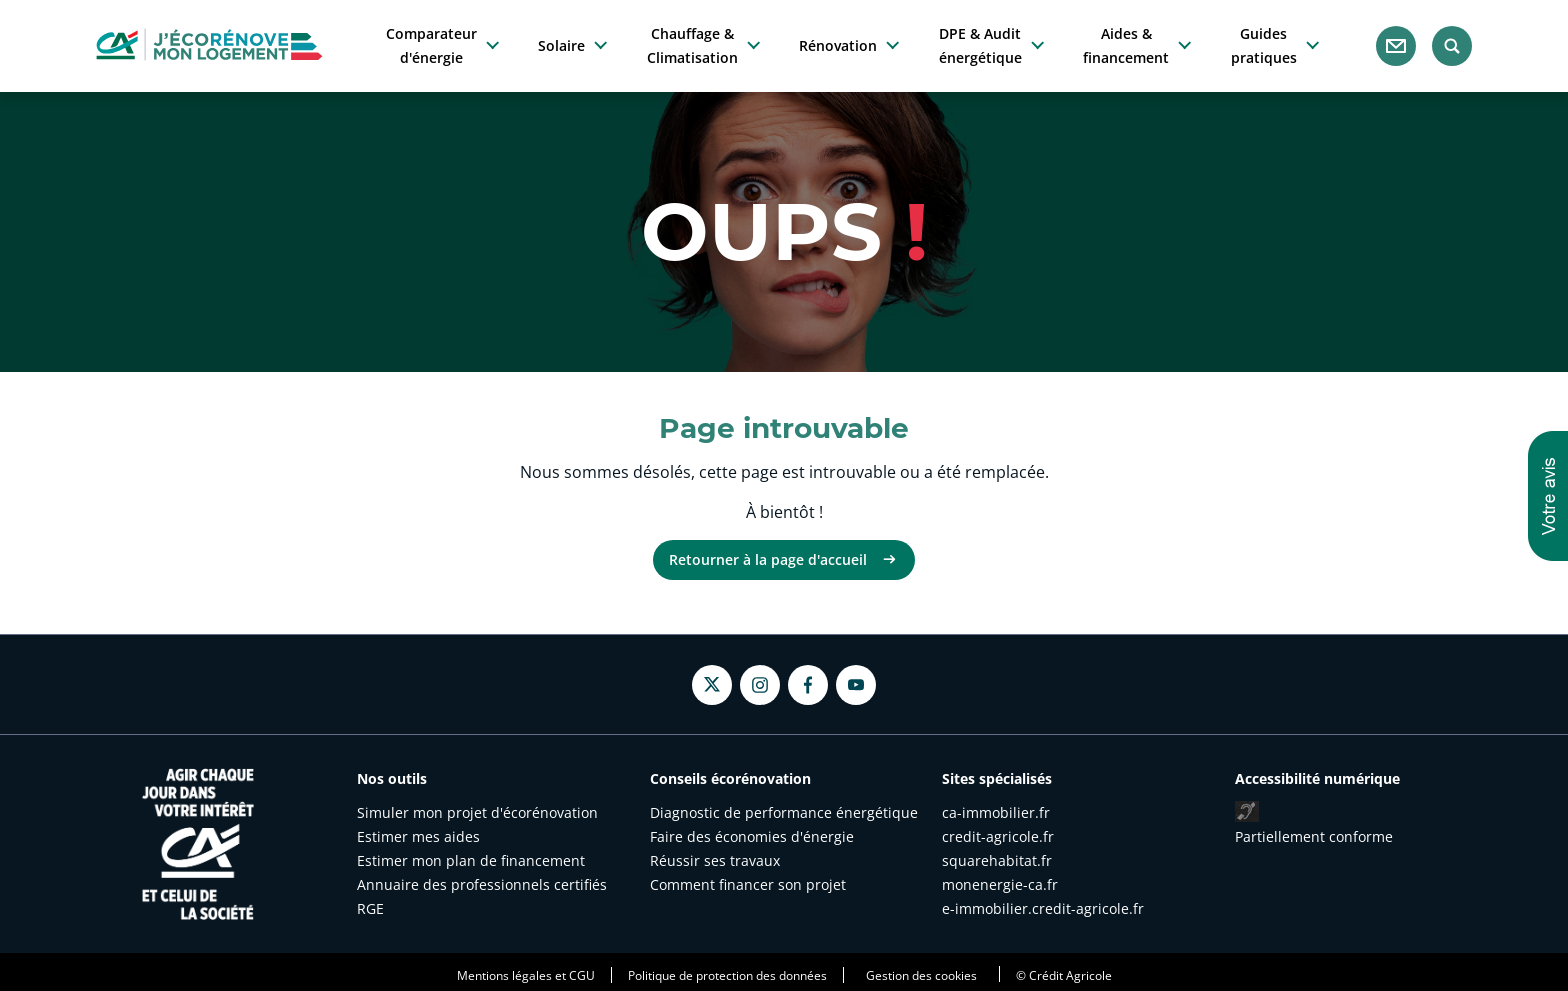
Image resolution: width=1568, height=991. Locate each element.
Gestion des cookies (921, 975)
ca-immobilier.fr (996, 812)
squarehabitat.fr (997, 860)
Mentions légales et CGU (526, 975)
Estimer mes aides (418, 836)
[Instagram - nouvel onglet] (760, 685)
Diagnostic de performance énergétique (784, 812)
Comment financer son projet (748, 884)
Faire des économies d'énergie (752, 836)
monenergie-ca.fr (1000, 884)
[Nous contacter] (1396, 46)
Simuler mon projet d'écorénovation (477, 812)
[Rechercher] (1452, 46)
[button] (1548, 496)
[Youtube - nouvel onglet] (856, 685)
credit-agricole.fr (998, 836)
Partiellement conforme (1314, 836)
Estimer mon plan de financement (471, 860)
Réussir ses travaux (715, 860)
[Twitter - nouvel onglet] (712, 684)
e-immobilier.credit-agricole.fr (1043, 908)
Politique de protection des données (727, 975)
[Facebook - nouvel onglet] (808, 685)
